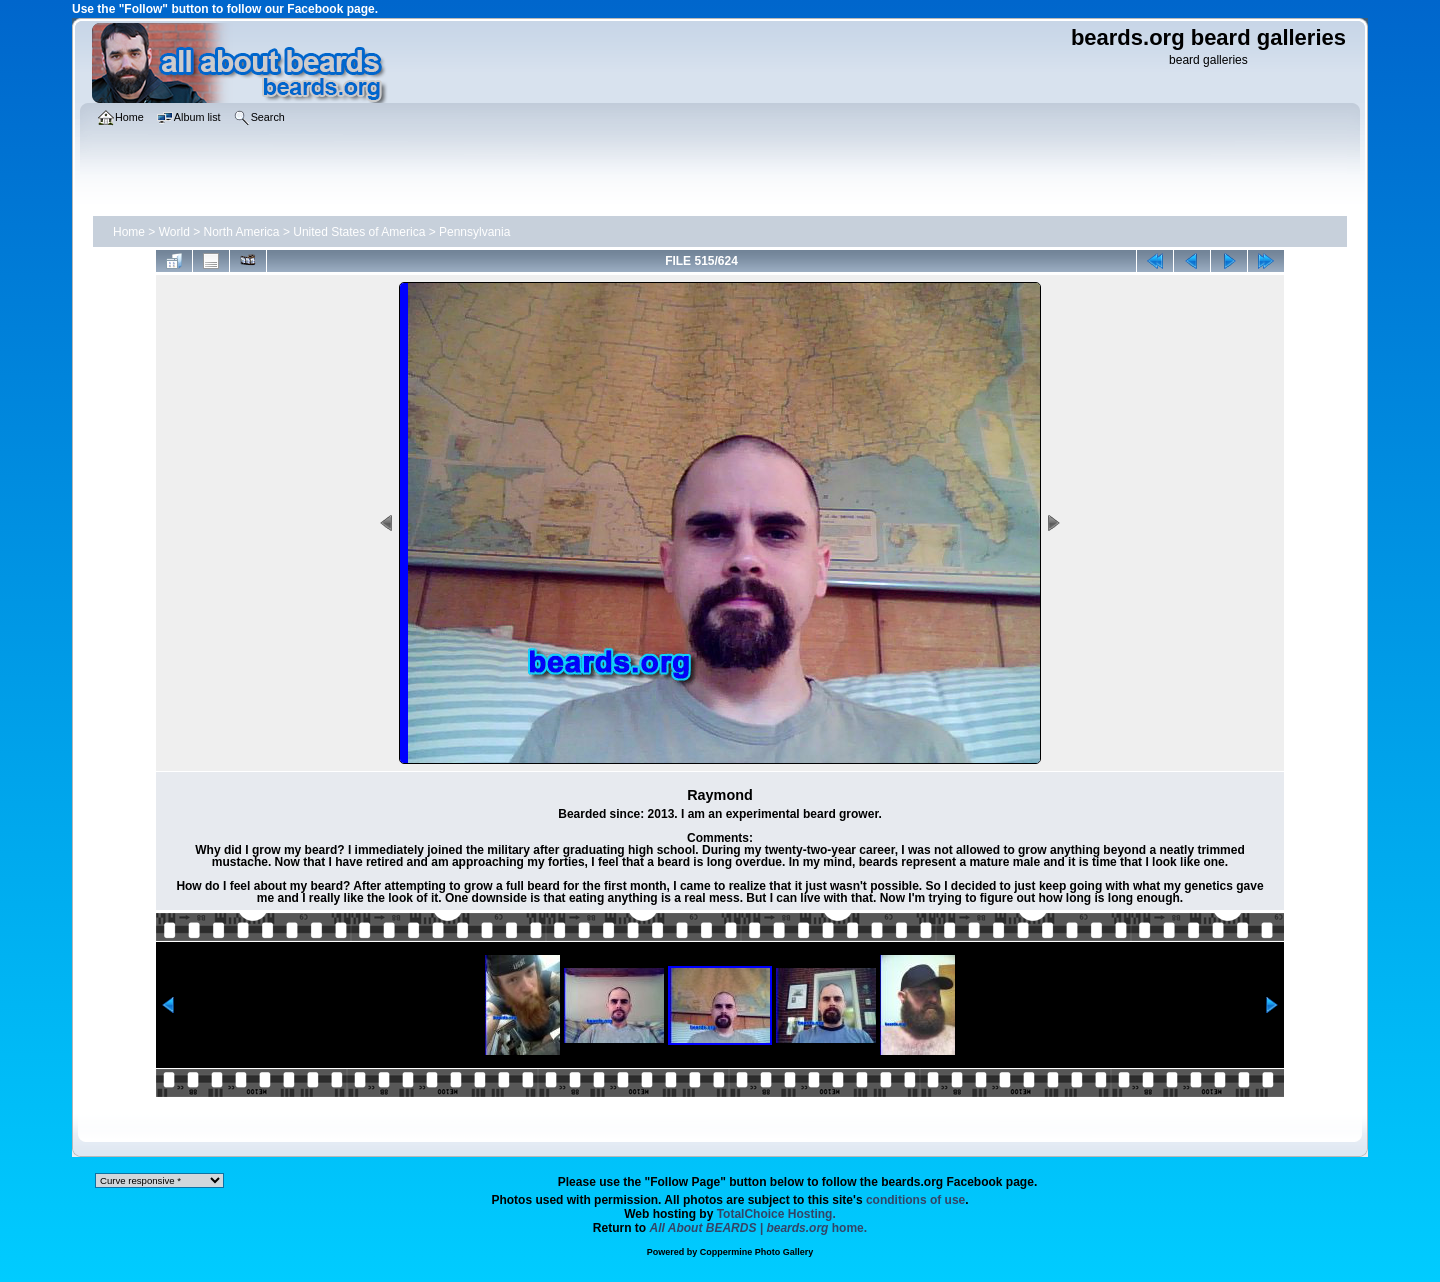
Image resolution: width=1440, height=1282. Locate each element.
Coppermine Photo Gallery (757, 1252)
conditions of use (915, 1200)
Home (129, 232)
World (174, 232)
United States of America (359, 232)
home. (759, 1228)
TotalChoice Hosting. (776, 1214)
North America (242, 232)
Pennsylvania (474, 232)
